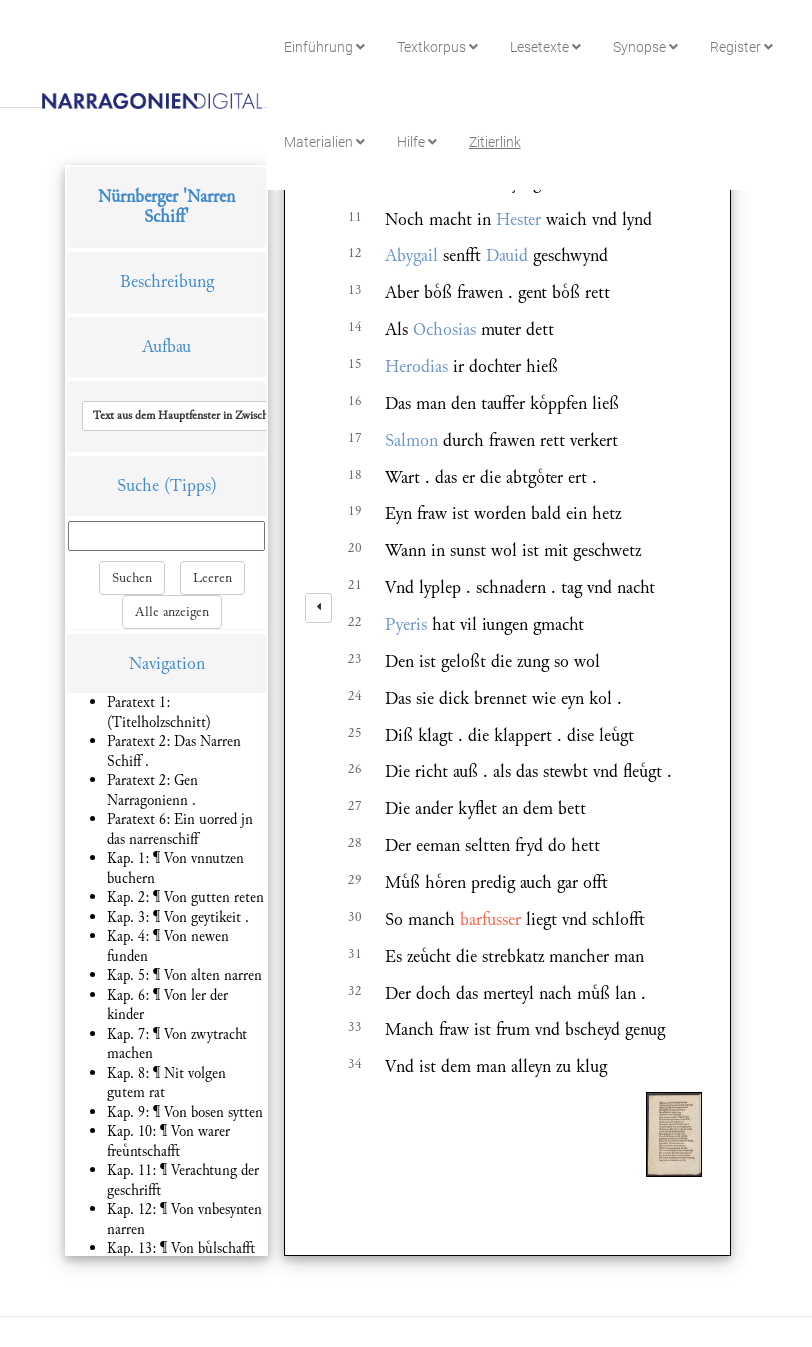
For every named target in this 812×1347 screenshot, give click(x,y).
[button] (223, 416)
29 (355, 880)
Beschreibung (167, 281)
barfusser (490, 919)
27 (355, 806)
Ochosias (444, 329)
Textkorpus (437, 47)
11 (355, 217)
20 (355, 548)
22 (355, 622)
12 (355, 253)
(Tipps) (190, 485)
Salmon (411, 440)
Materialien (324, 142)
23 (355, 659)
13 (355, 290)
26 (355, 769)
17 (355, 438)
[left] (318, 608)
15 (355, 364)
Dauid (507, 255)
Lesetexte (545, 47)
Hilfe (417, 142)
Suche (138, 485)
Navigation (167, 663)
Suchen (132, 578)
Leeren (212, 578)
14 (355, 327)
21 (355, 585)
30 (355, 917)
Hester (518, 219)
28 (355, 843)
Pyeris (406, 624)
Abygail (411, 255)
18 (355, 475)
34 (355, 1064)
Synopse (645, 47)
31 (355, 954)
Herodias (416, 366)
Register (741, 47)
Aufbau (166, 346)
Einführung (324, 47)
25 (355, 733)
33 (355, 1027)
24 (355, 696)
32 (355, 991)
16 (355, 401)
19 (355, 511)
